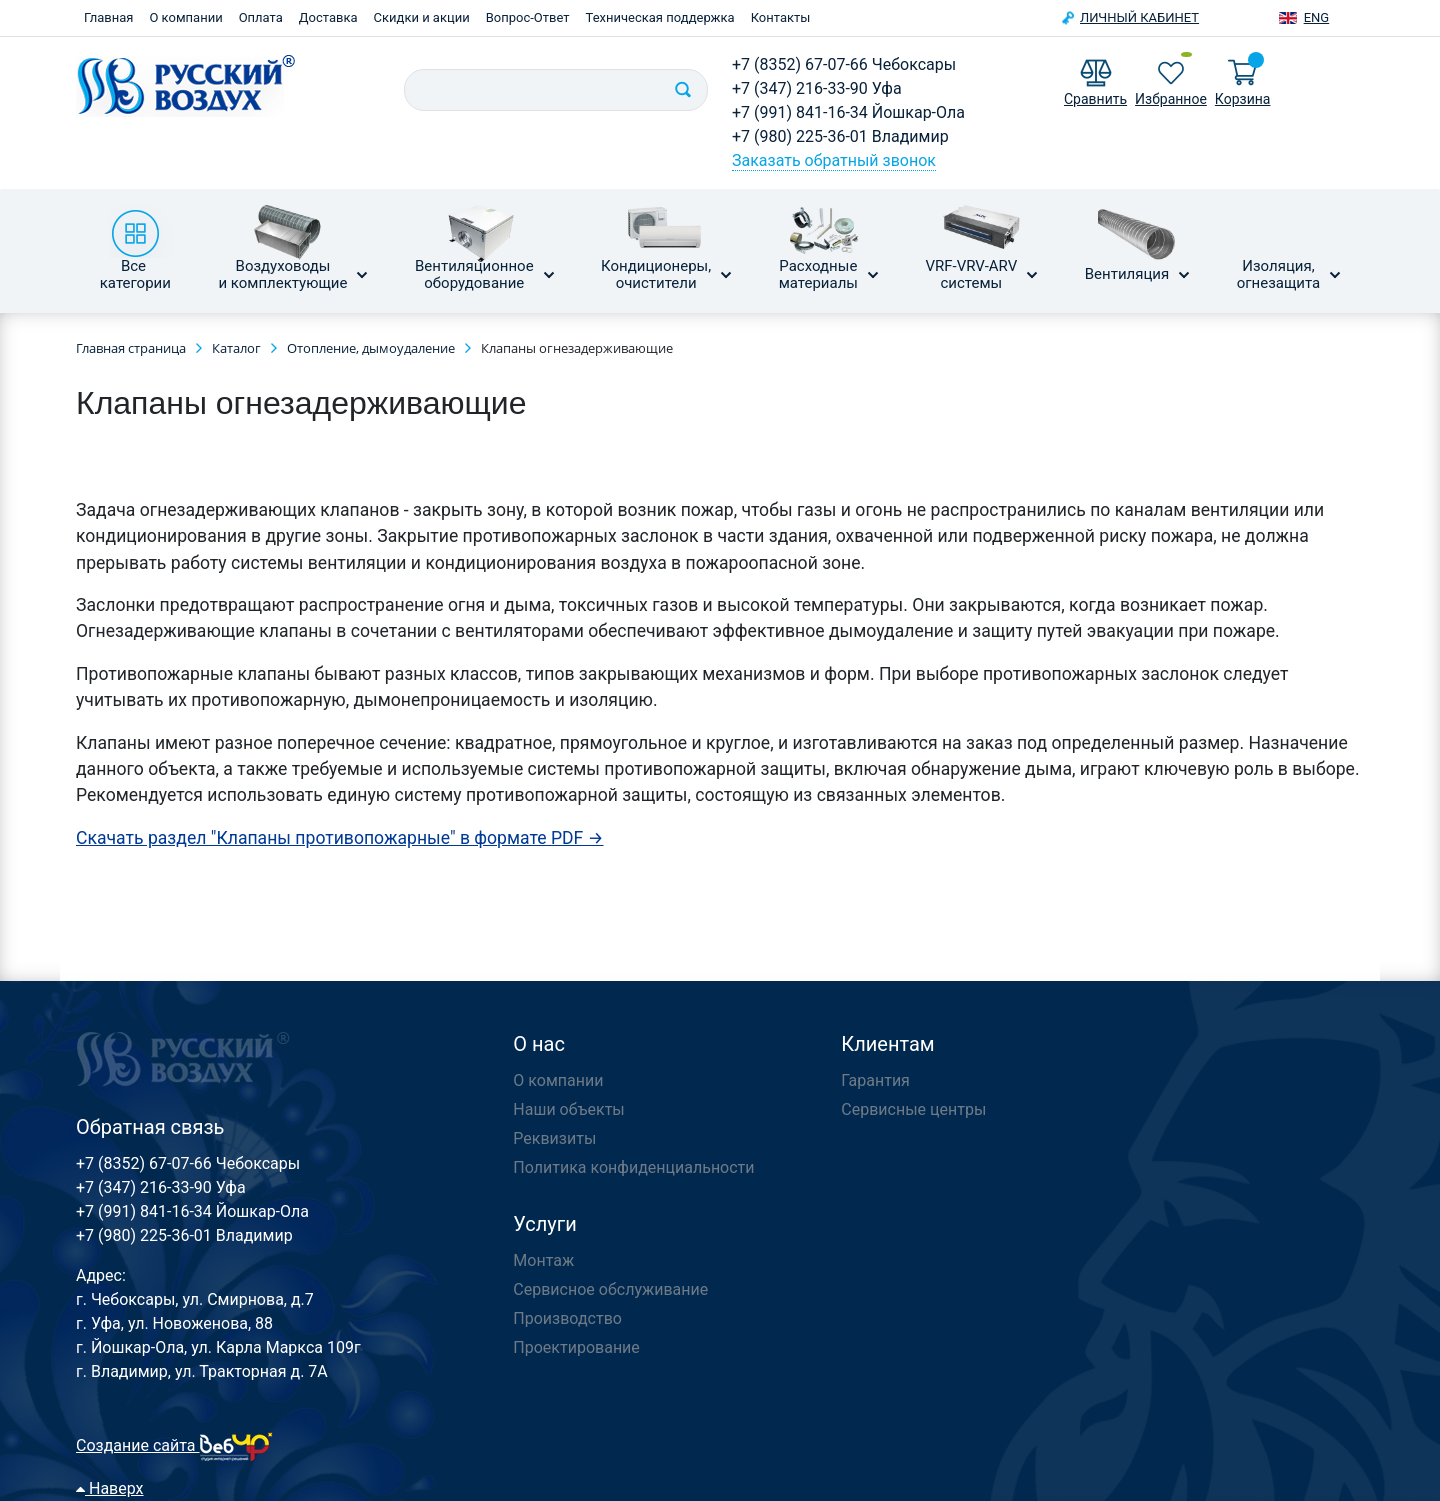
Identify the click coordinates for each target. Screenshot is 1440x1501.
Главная (108, 17)
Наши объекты (568, 1109)
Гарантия (875, 1080)
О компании (185, 17)
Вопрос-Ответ (528, 17)
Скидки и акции (422, 17)
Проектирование (576, 1347)
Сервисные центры (913, 1109)
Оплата (261, 17)
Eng (1317, 17)
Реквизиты (554, 1138)
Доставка (328, 17)
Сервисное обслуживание (610, 1289)
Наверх (110, 1488)
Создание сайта (174, 1445)
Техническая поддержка (660, 17)
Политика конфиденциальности (633, 1167)
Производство (567, 1318)
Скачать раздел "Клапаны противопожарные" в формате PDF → (340, 838)
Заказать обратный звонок (834, 160)
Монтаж (543, 1260)
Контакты (781, 17)
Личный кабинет (1139, 17)
